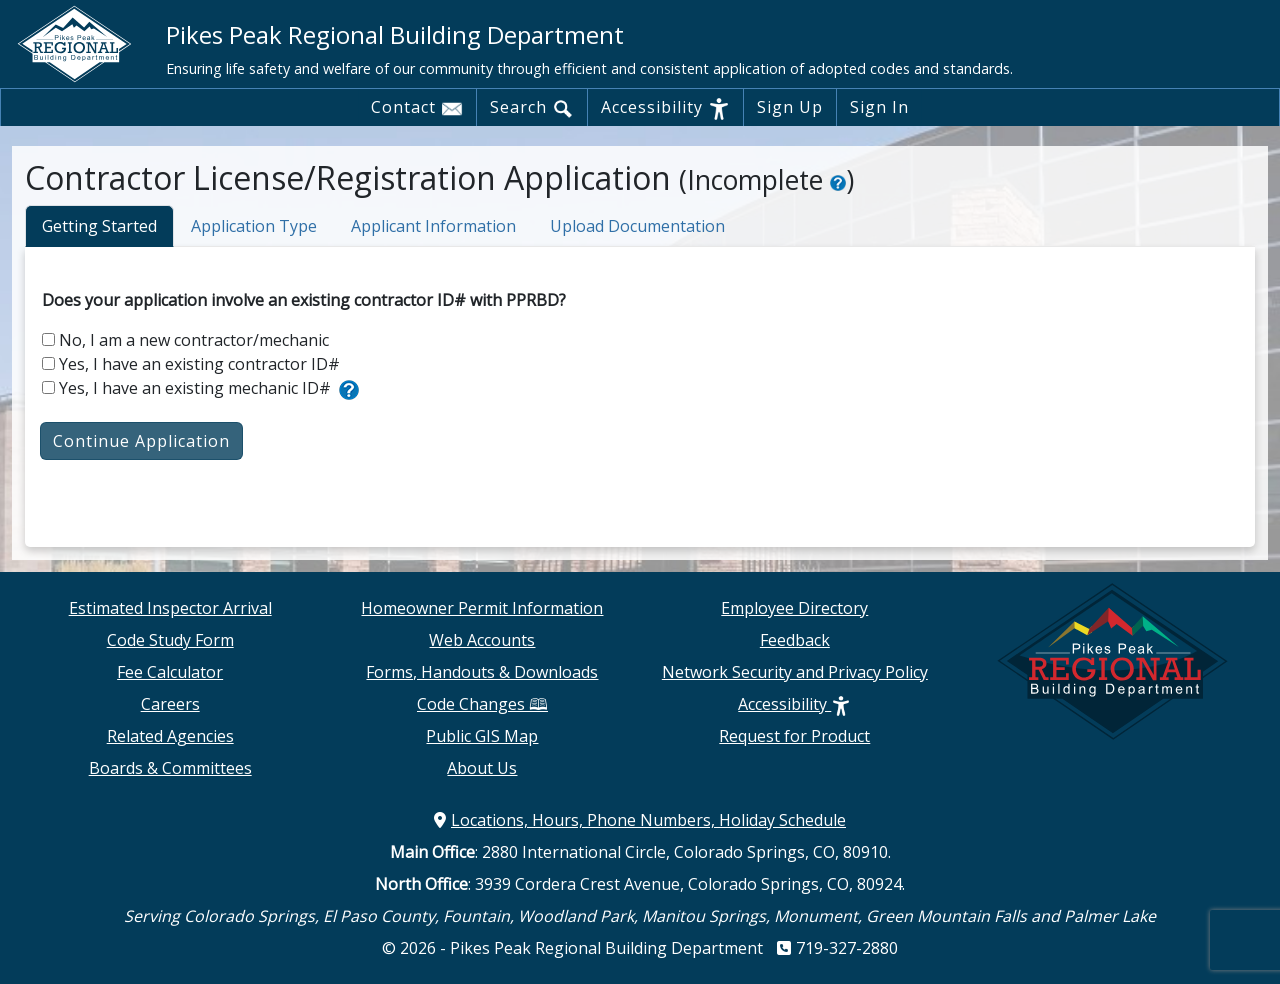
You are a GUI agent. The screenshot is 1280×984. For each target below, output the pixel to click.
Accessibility (665, 108)
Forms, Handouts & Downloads (482, 672)
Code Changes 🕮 (482, 704)
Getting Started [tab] (99, 226)
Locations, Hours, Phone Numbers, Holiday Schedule (640, 820)
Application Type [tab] (254, 226)
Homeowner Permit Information (482, 608)
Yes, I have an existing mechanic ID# (186, 388)
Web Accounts (482, 640)
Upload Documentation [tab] (637, 226)
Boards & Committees (170, 768)
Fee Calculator (170, 672)
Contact (417, 108)
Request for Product (794, 736)
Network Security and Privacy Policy (795, 672)
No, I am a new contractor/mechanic (185, 340)
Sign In (879, 107)
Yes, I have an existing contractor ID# (191, 364)
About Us (482, 768)
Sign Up (790, 107)
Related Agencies (170, 736)
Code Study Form (170, 640)
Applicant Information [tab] (433, 226)
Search (532, 108)
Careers (170, 704)
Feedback (795, 640)
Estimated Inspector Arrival (170, 608)
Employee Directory (794, 608)
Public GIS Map (482, 736)
